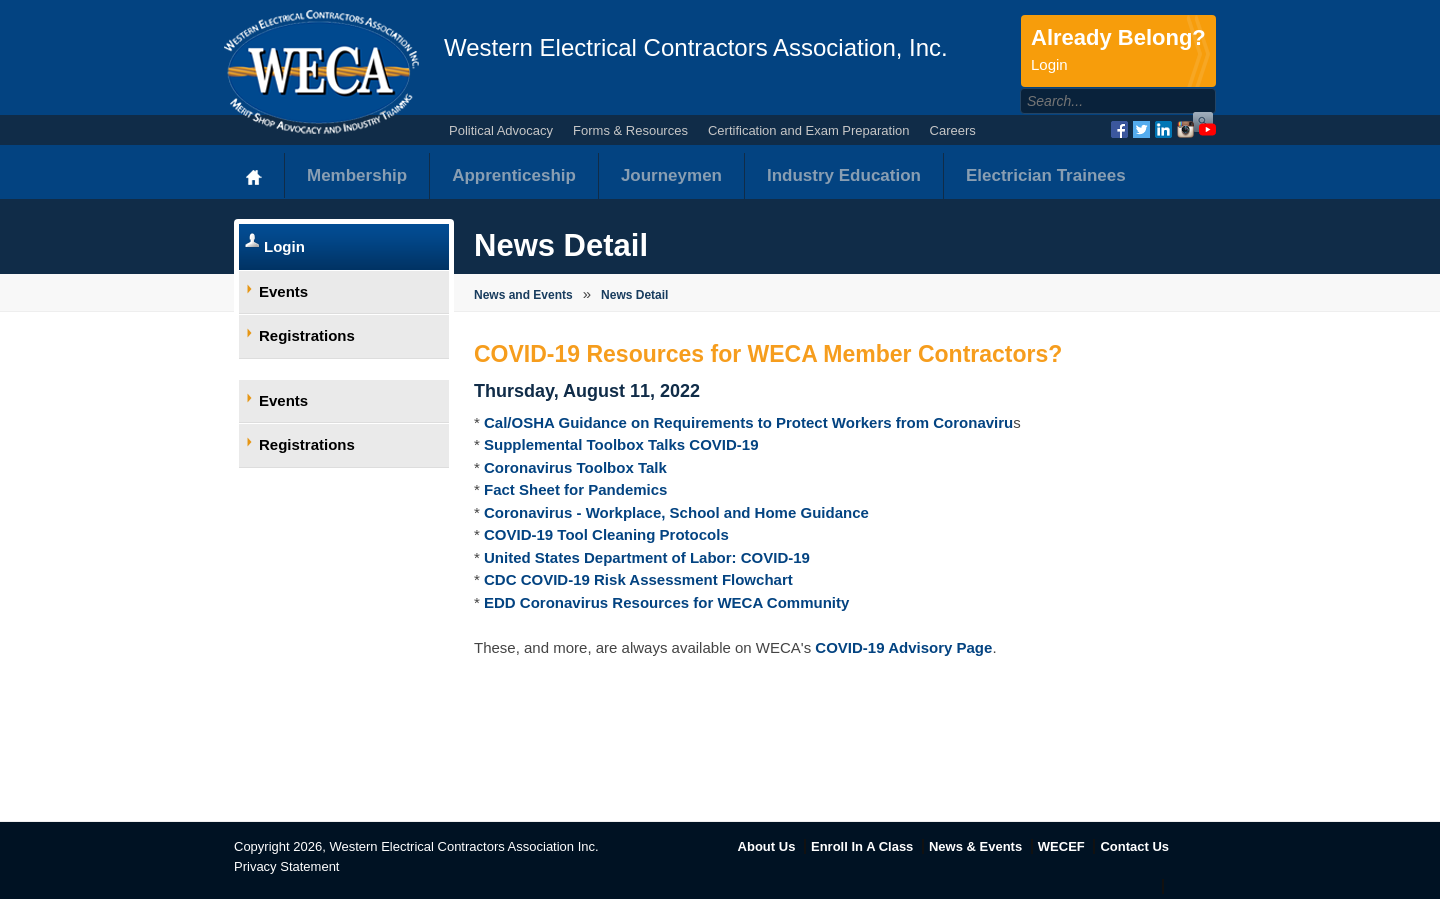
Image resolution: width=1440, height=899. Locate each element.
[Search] (1096, 101)
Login (284, 246)
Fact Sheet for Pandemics (575, 489)
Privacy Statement (287, 866)
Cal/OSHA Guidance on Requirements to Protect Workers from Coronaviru (748, 422)
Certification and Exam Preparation (809, 130)
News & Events (975, 846)
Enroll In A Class (862, 846)
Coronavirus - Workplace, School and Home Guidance (676, 512)
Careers (953, 130)
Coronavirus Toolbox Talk (575, 467)
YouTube (1207, 129)
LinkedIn (1163, 129)
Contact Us (1134, 846)
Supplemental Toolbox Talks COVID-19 (621, 444)
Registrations (307, 335)
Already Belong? (1118, 51)
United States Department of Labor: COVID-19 (647, 557)
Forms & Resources (630, 130)
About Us (767, 846)
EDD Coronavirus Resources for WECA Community (666, 602)
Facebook (1119, 129)
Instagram (1185, 129)
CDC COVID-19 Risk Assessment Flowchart (638, 579)
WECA (321, 72)
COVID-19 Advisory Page (903, 647)
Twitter (1141, 129)
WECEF (1061, 846)
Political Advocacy (501, 130)
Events (283, 291)
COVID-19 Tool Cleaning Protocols (606, 534)
